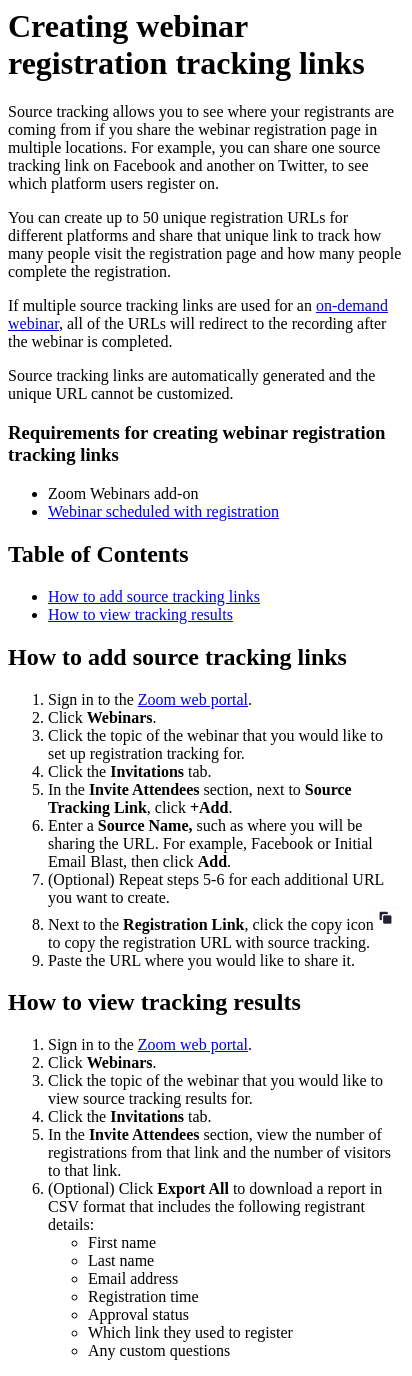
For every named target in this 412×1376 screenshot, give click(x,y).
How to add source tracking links (154, 596)
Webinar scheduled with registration (163, 511)
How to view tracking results (140, 614)
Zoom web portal (193, 699)
